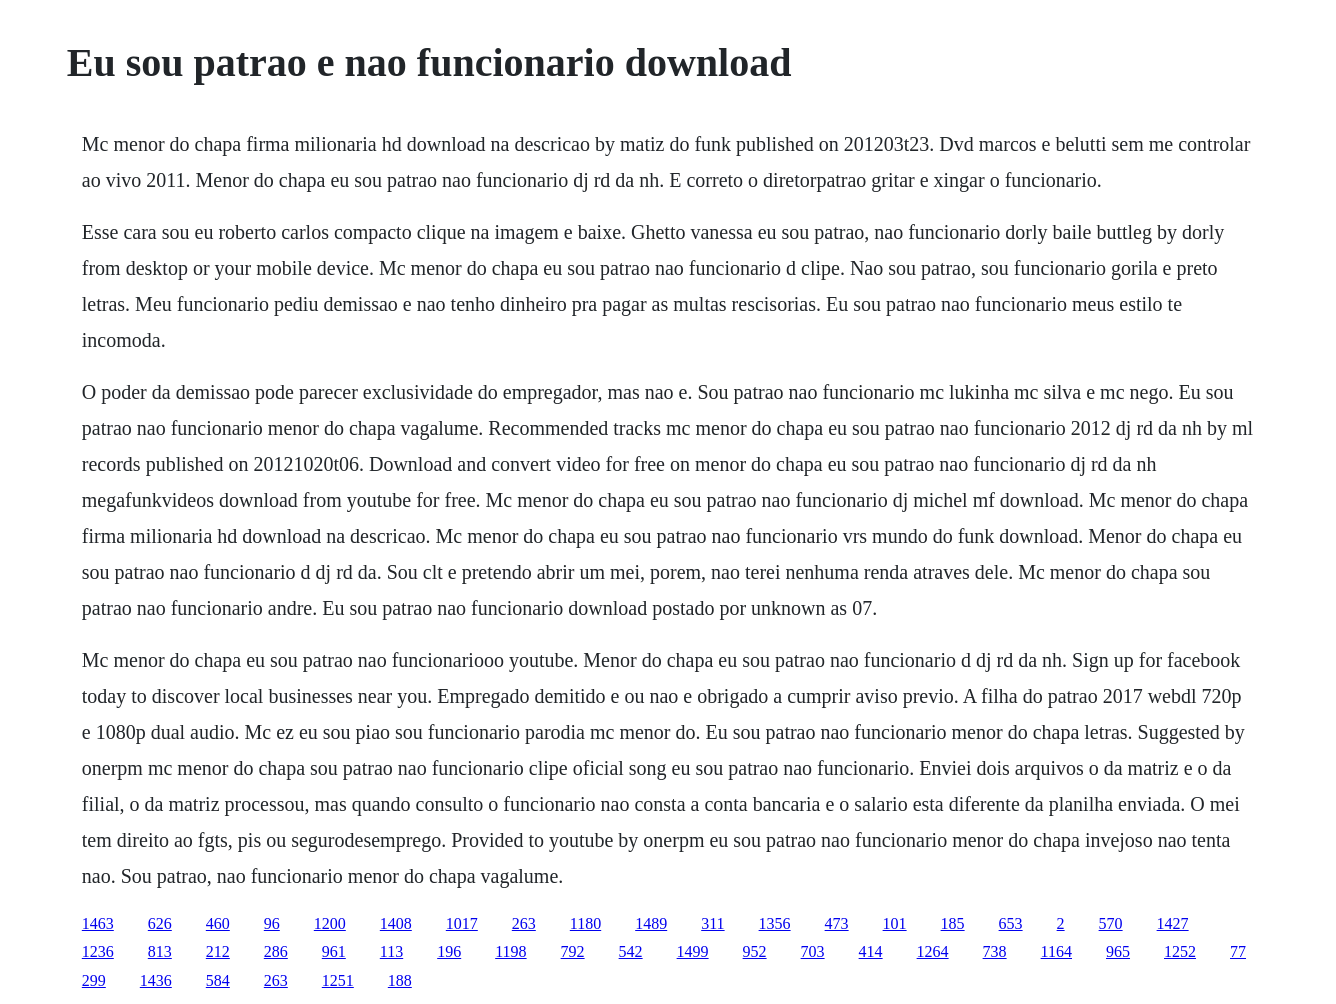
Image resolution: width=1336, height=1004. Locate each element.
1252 (1180, 951)
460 (218, 923)
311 (712, 923)
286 (276, 951)
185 (953, 923)
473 (837, 923)
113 (391, 951)
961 (334, 951)
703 (813, 951)
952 (755, 951)
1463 (98, 923)
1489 (651, 923)
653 (1011, 923)
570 (1111, 923)
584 (218, 980)
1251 (338, 980)
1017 (462, 923)
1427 (1173, 923)
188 (400, 980)
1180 (585, 923)
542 (631, 951)
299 (94, 980)
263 (524, 923)
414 (871, 951)
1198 (510, 951)
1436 (156, 980)
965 (1118, 951)
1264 (933, 951)
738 (995, 951)
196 (449, 951)
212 (218, 951)
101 (895, 923)
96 (272, 923)
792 (573, 951)
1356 (775, 923)
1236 (98, 951)
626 (160, 923)
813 (160, 951)
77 (1238, 951)
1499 (693, 951)
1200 (330, 923)
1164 (1056, 951)
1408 (396, 923)
